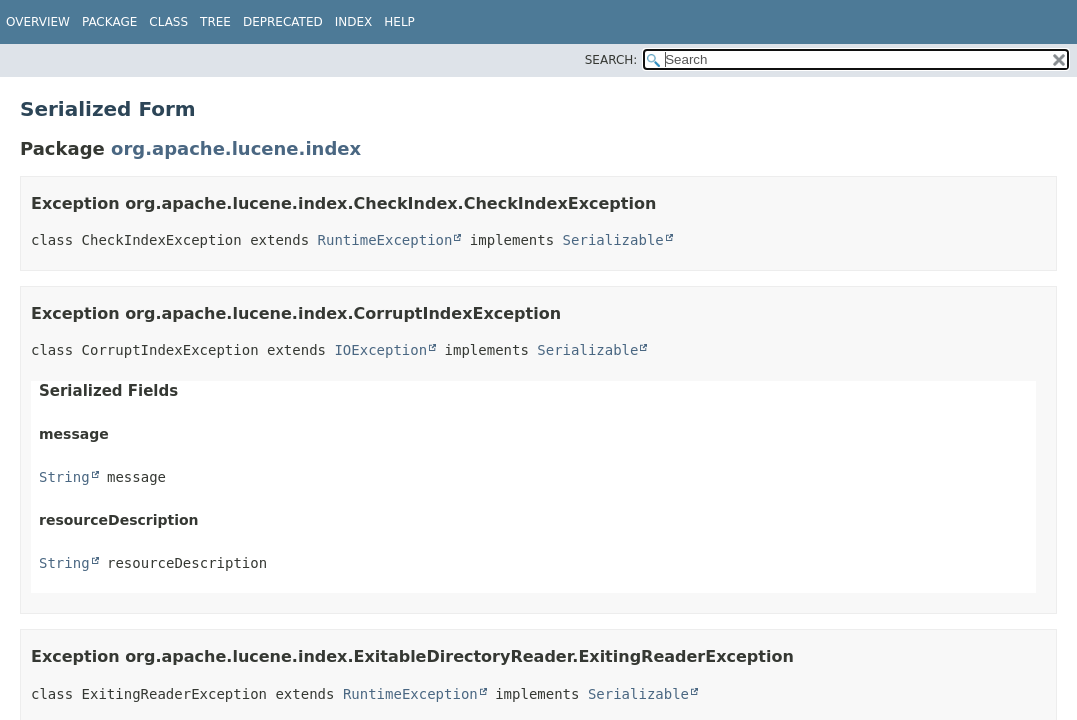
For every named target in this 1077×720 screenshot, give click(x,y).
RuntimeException (385, 240)
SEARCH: (611, 60)
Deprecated (283, 22)
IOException (380, 350)
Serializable (613, 240)
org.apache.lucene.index (236, 148)
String (64, 477)
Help (399, 22)
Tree (215, 22)
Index (354, 22)
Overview (38, 22)
